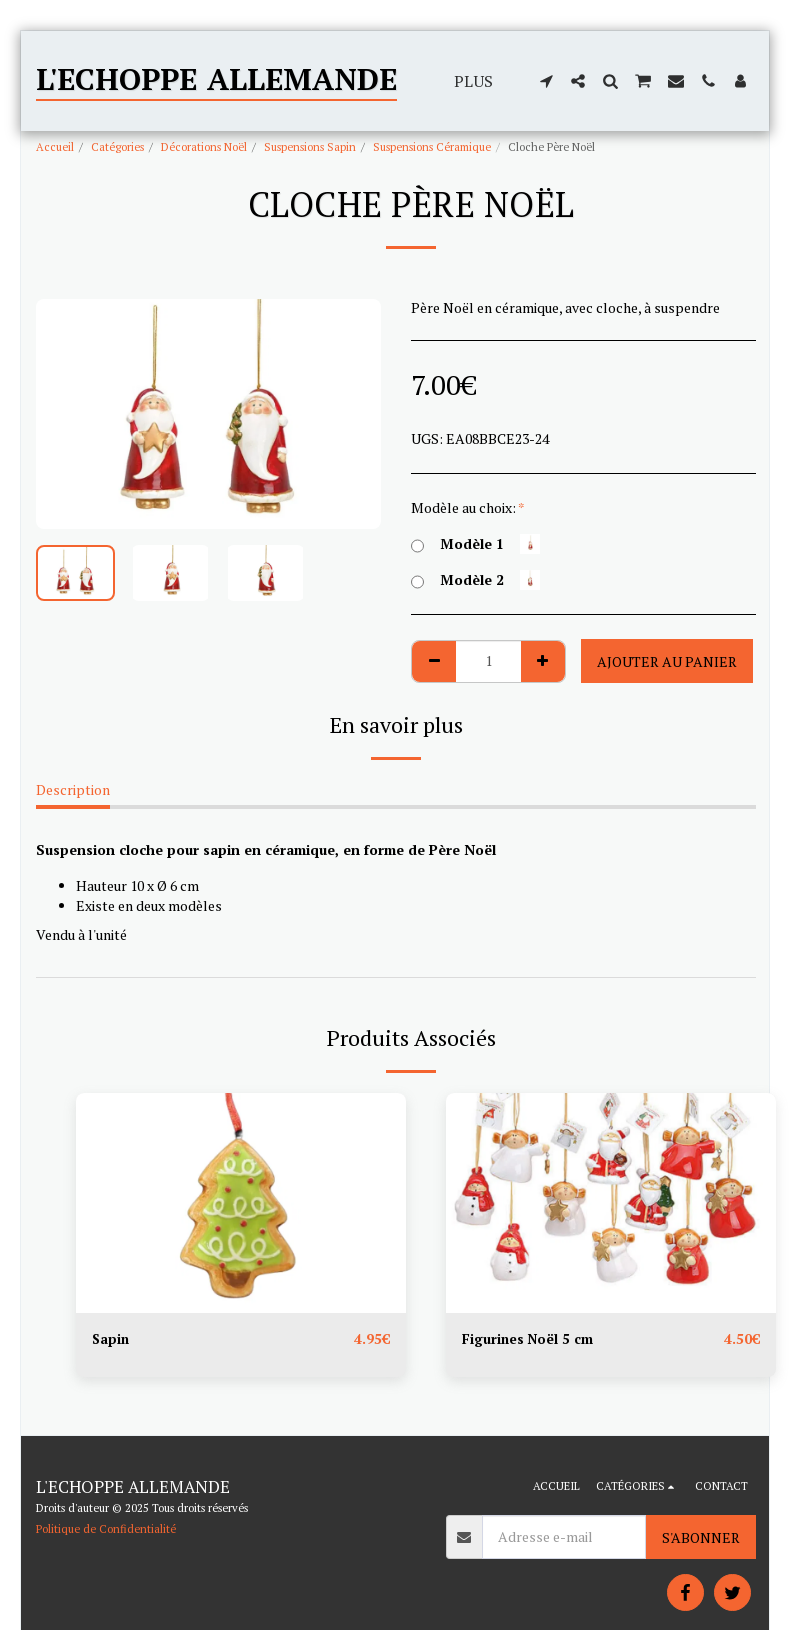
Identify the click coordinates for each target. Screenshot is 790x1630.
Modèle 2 (475, 580)
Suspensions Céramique (432, 146)
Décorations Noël (204, 146)
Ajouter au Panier (667, 661)
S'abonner (701, 1537)
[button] (546, 81)
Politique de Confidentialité (106, 1528)
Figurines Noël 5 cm (529, 1339)
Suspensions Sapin (310, 146)
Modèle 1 (475, 544)
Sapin (111, 1339)
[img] (241, 1203)
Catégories (117, 146)
